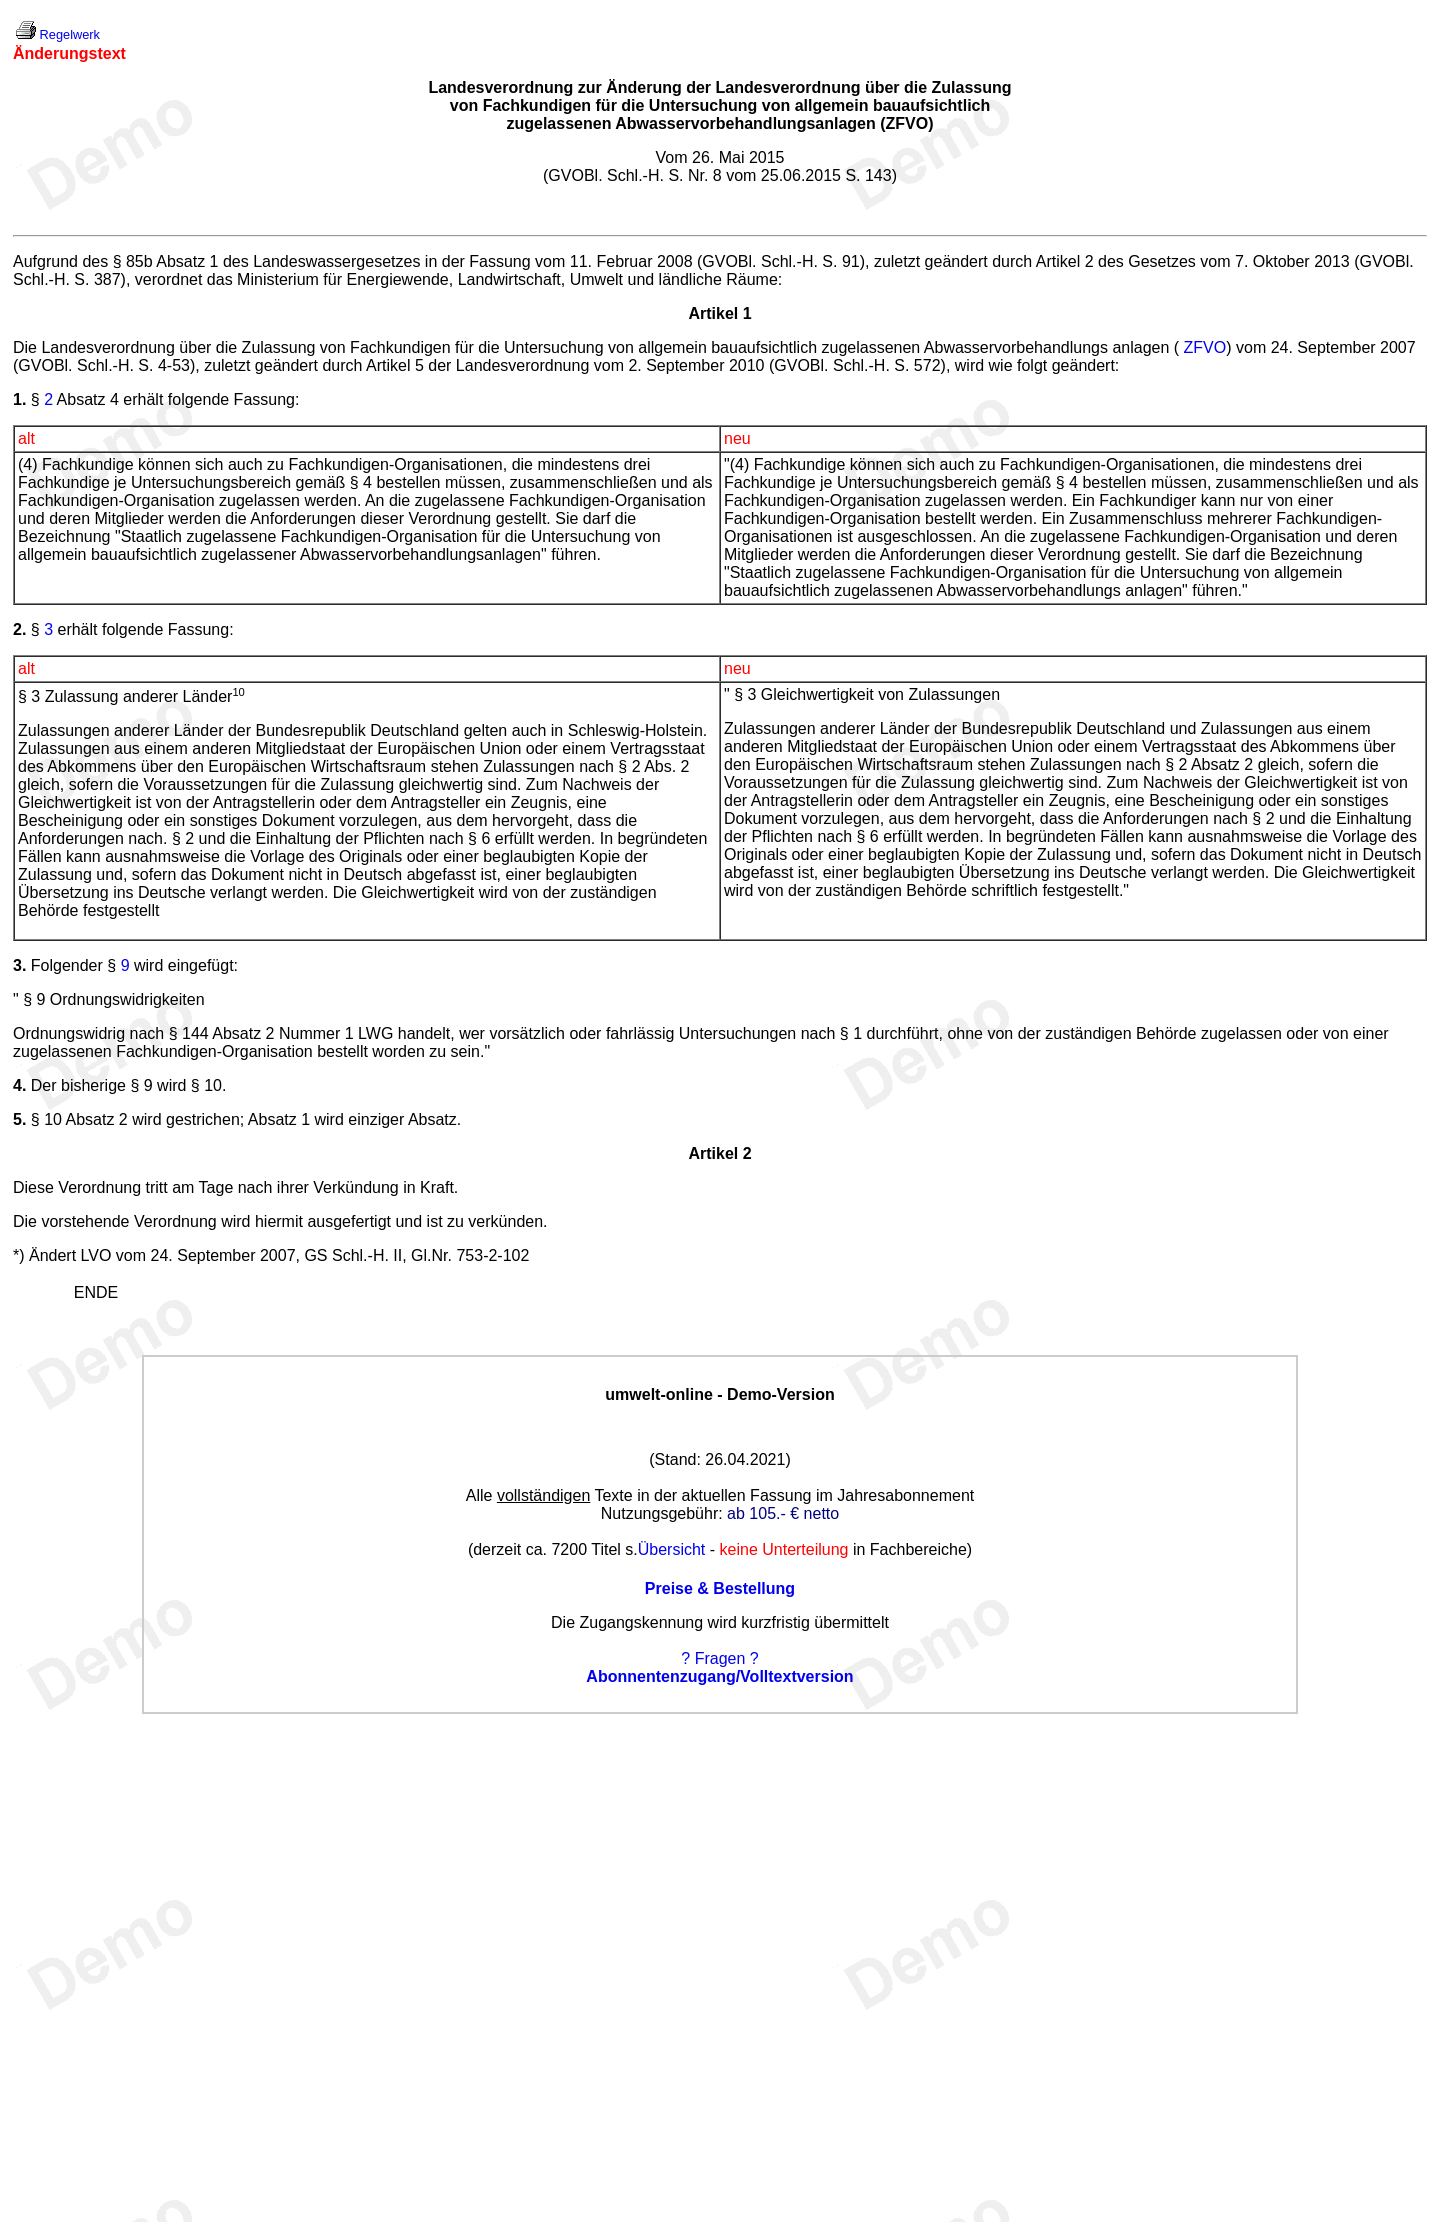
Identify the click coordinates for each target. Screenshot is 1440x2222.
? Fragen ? (719, 1658)
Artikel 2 (719, 1153)
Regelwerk (70, 34)
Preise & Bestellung (720, 1588)
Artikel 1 (719, 313)
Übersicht (672, 1549)
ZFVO (1205, 347)
